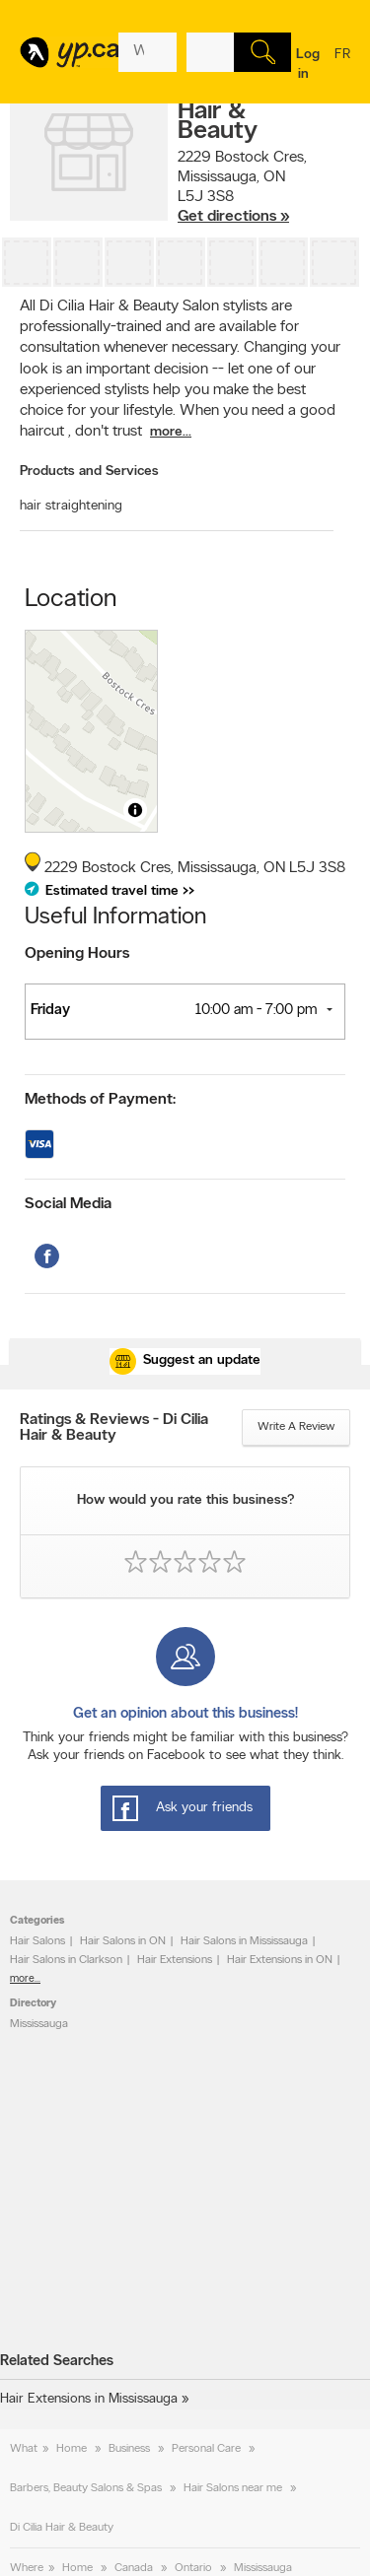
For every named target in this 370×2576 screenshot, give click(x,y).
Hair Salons (37, 1941)
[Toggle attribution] (135, 810)
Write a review (296, 1427)
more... (170, 432)
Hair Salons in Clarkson (66, 1960)
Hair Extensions (174, 1960)
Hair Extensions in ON (280, 1960)
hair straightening (71, 506)
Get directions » (233, 217)
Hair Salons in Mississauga (244, 1941)
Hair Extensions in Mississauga (89, 2399)
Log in (308, 64)
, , (242, 187)
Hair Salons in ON (123, 1941)
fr (342, 67)
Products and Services (89, 471)
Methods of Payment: (100, 1100)
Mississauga (39, 2024)
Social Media (68, 1204)
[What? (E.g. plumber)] (147, 52)
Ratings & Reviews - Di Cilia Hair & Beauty (114, 1428)
